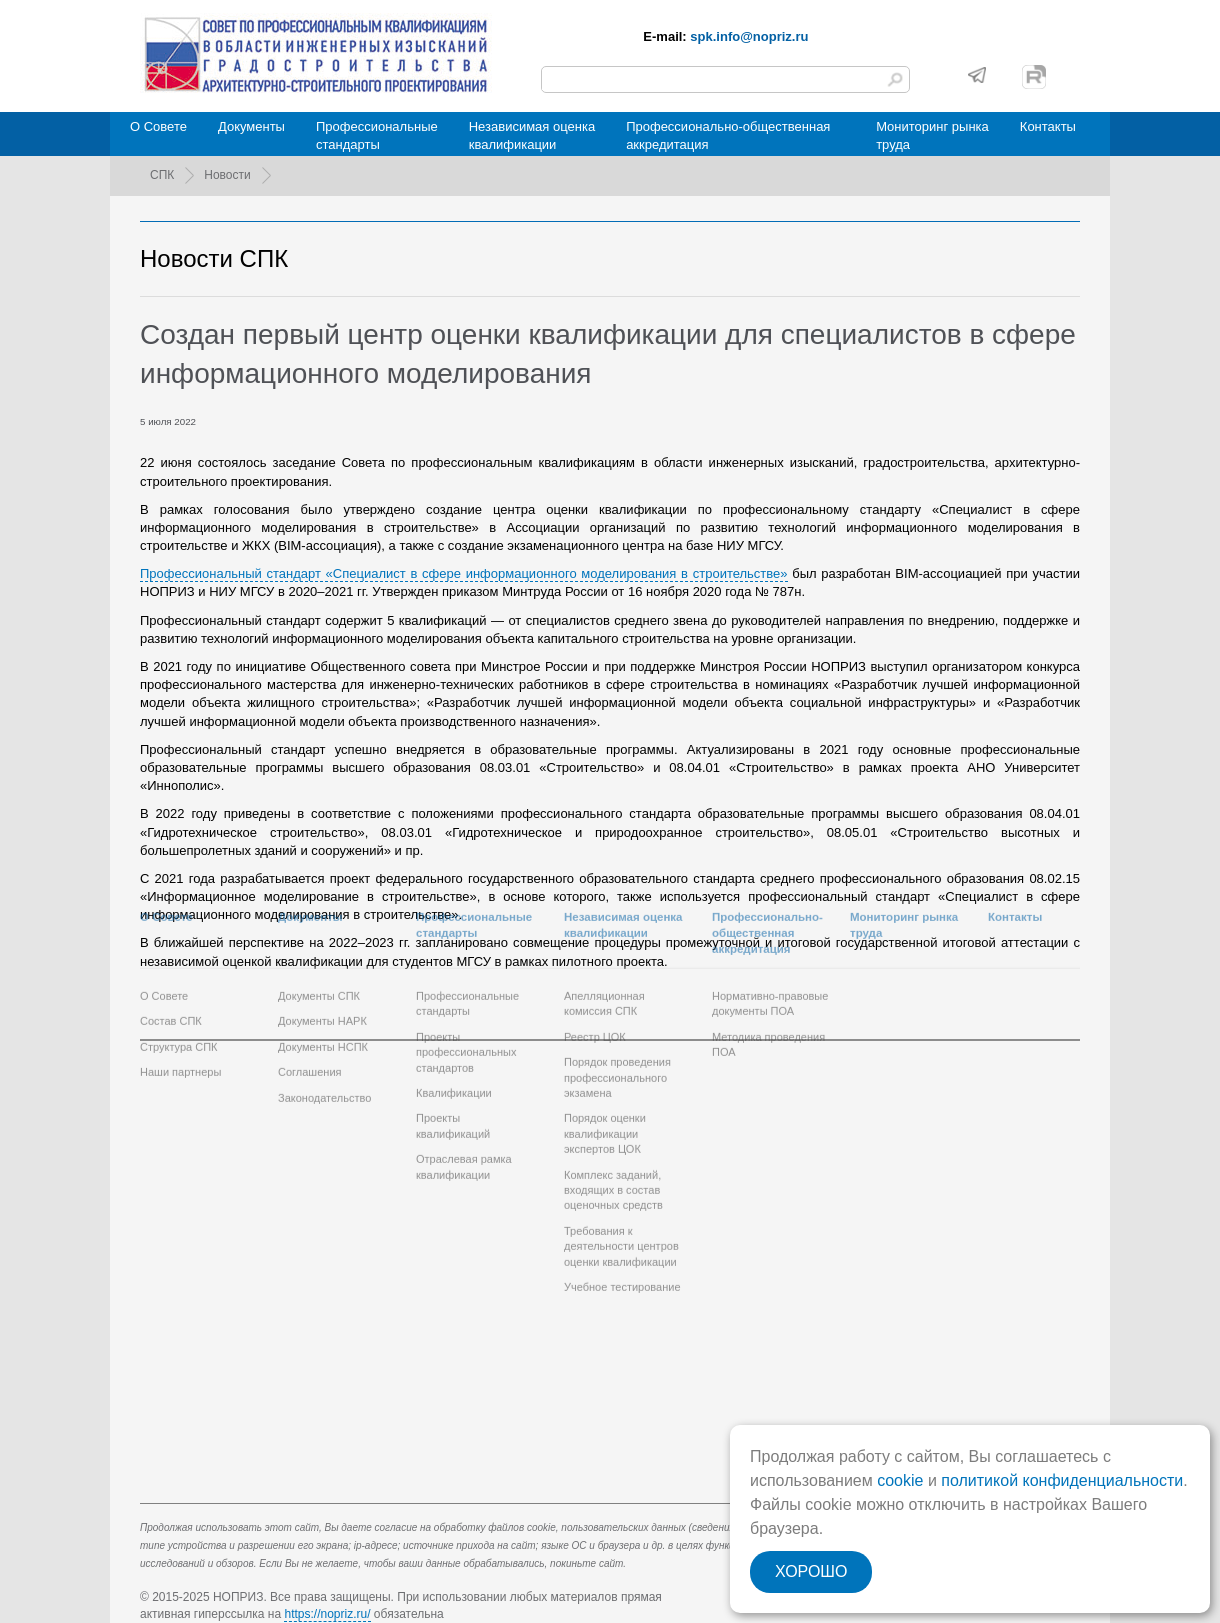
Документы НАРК (322, 926)
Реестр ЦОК (595, 941)
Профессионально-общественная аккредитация (728, 135)
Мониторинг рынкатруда (932, 135)
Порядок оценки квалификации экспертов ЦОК (605, 1038)
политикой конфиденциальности (1062, 1480)
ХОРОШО (811, 1571)
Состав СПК (171, 926)
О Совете (158, 126)
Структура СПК (179, 951)
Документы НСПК (323, 951)
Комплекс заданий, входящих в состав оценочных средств (613, 1094)
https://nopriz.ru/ (327, 1614)
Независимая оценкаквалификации (532, 135)
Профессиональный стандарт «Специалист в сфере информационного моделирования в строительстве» (464, 573)
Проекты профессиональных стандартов (466, 956)
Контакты (1048, 126)
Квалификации (454, 997)
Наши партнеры (180, 977)
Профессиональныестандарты (377, 135)
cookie (900, 1480)
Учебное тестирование (622, 1191)
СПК (162, 175)
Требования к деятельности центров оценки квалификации (621, 1150)
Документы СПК (319, 901)
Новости (227, 175)
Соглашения (310, 977)
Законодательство (324, 1002)
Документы (251, 126)
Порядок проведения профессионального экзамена (617, 982)
